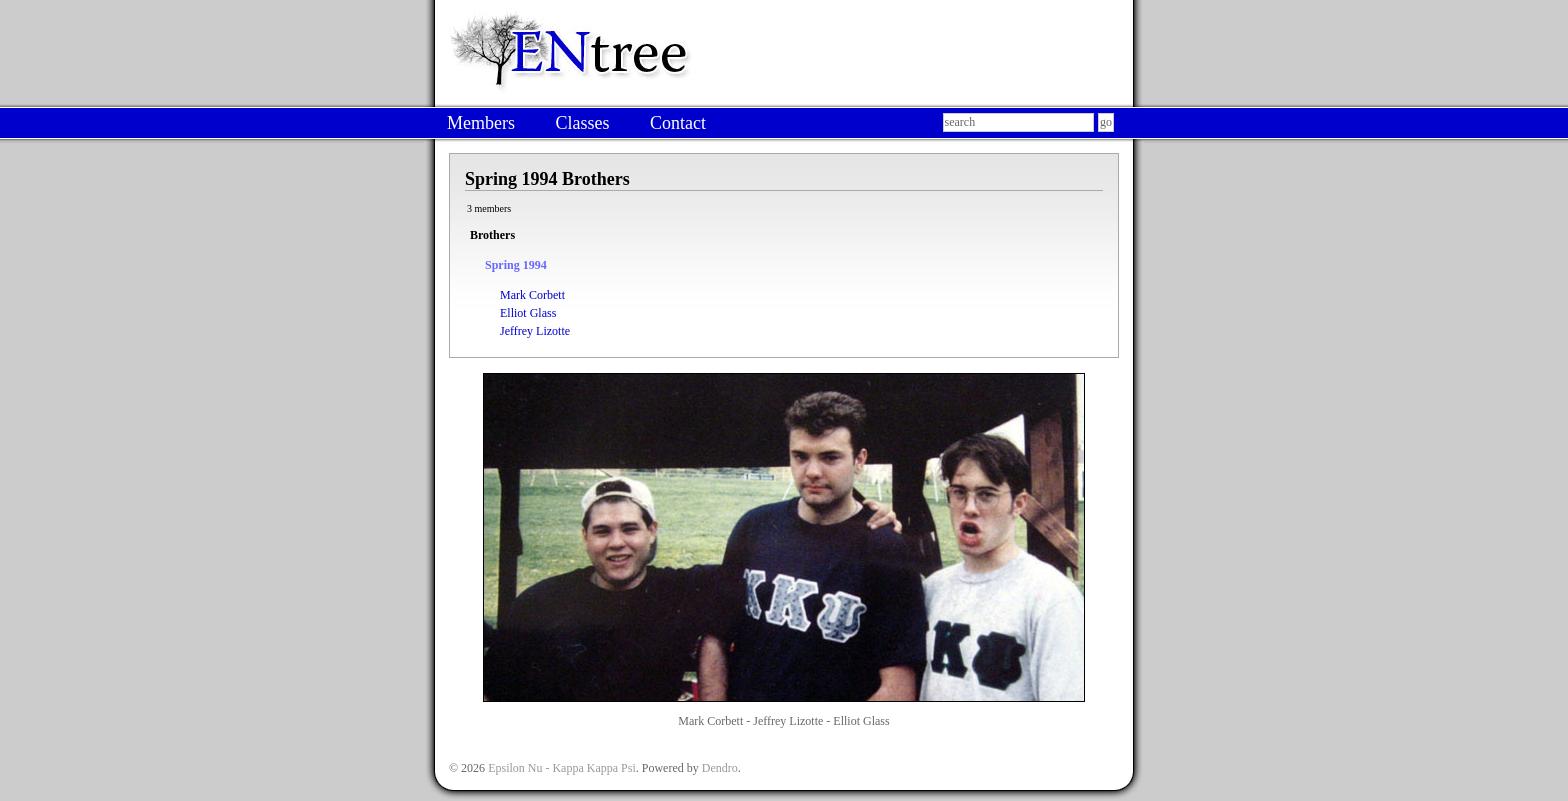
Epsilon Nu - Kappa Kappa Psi (562, 768)
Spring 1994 (516, 265)
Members (481, 123)
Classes (582, 123)
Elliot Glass (528, 313)
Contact (678, 123)
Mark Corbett (532, 295)
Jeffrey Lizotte (535, 331)
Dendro (720, 768)
